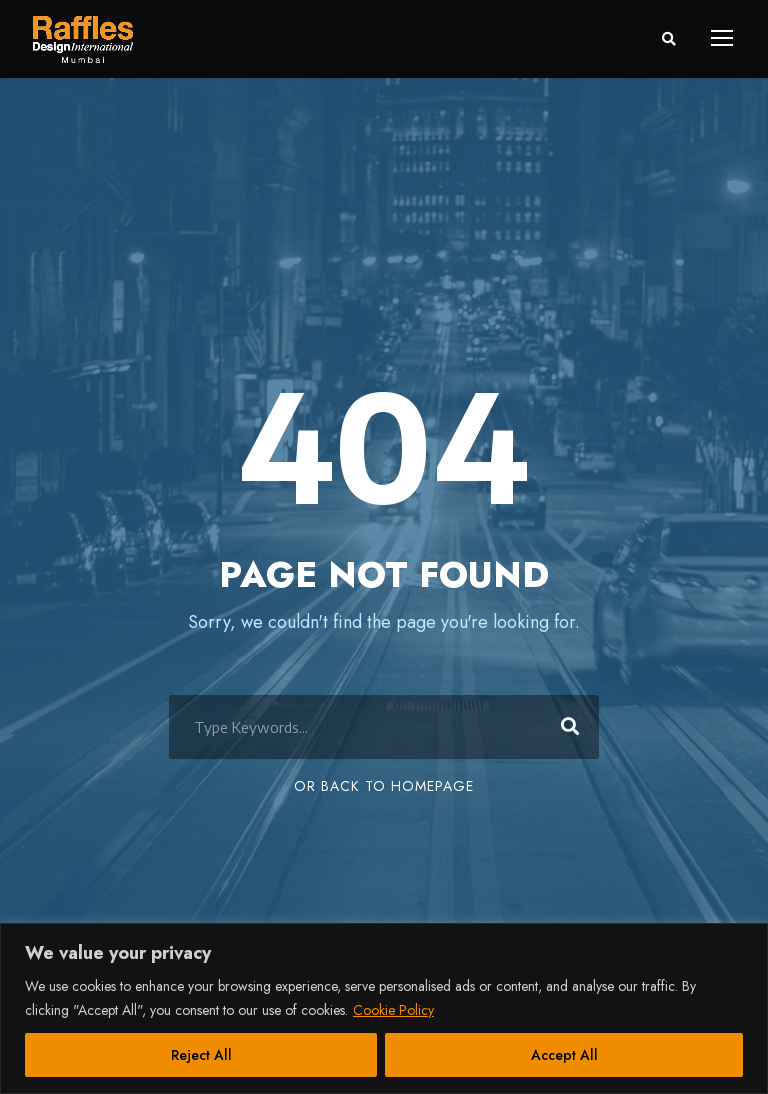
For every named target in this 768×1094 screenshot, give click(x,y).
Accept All (564, 1055)
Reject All (201, 1055)
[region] (384, 1008)
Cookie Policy (393, 1010)
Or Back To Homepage (384, 786)
